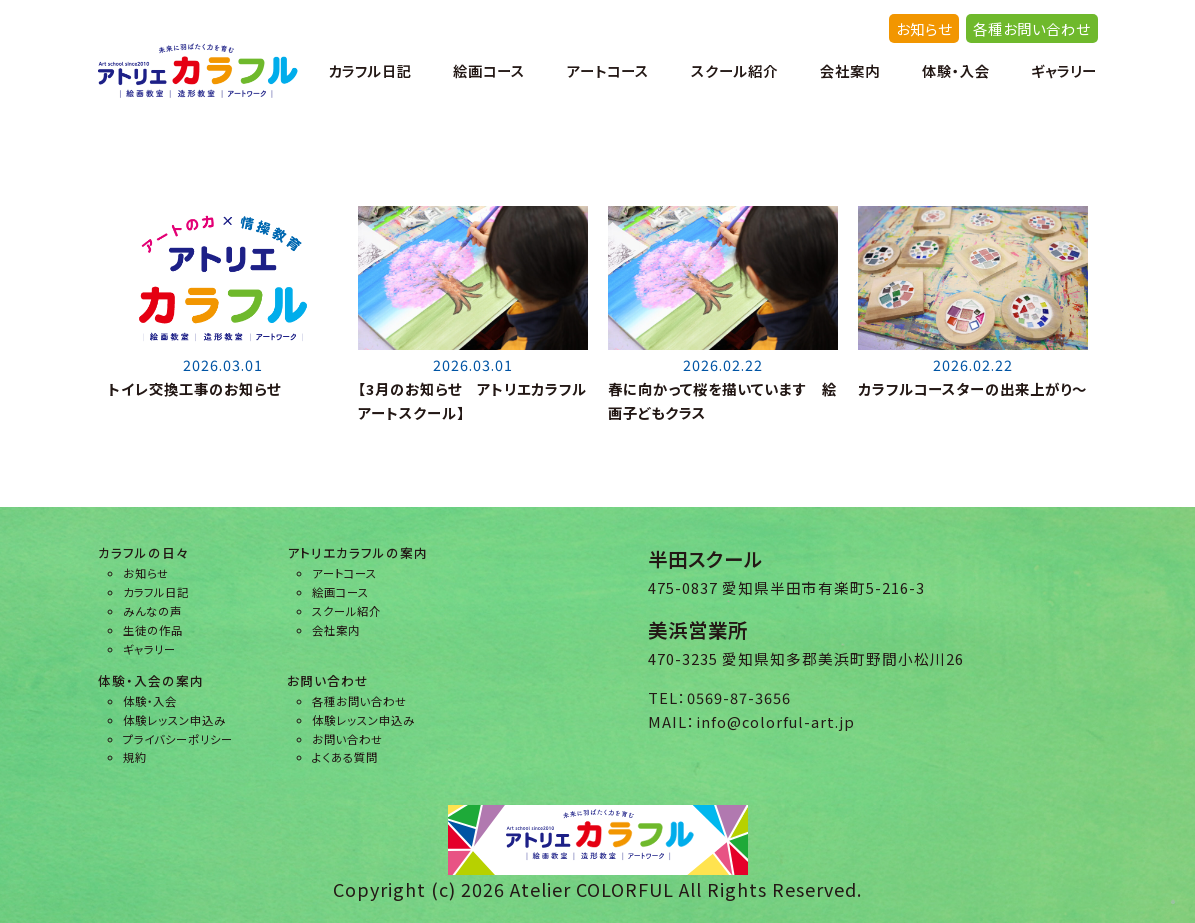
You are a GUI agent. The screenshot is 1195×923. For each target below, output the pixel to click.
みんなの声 (152, 611)
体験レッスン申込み (174, 720)
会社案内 (850, 70)
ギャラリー (1064, 70)
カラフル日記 (370, 70)
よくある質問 (345, 757)
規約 (135, 757)
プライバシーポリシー (178, 739)
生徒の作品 (153, 630)
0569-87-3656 (739, 697)
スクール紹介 (734, 70)
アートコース (608, 70)
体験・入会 (956, 70)
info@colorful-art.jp (775, 721)
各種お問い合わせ (1031, 28)
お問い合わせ (347, 739)
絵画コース (489, 70)
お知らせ (924, 28)
